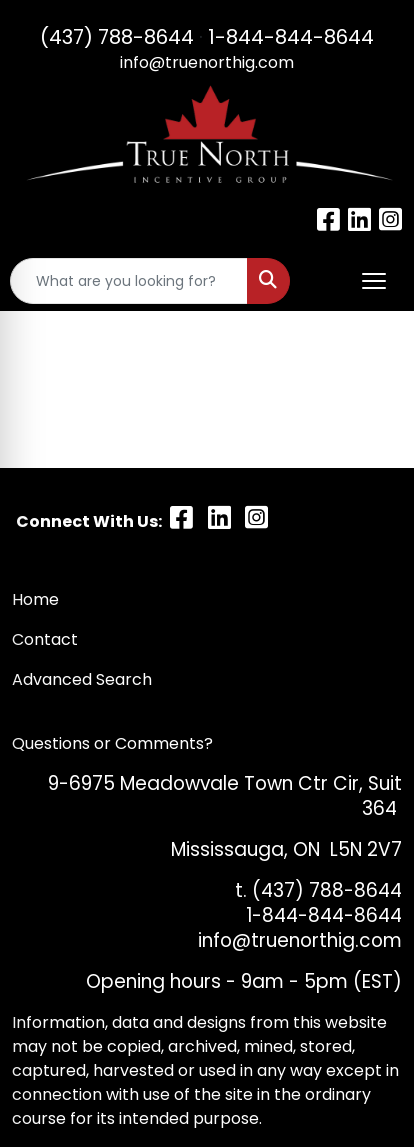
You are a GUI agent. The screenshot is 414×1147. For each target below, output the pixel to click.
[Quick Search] (129, 281)
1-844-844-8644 (291, 37)
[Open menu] (374, 281)
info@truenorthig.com (207, 62)
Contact (47, 639)
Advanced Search (82, 679)
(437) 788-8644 (117, 37)
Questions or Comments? (112, 743)
